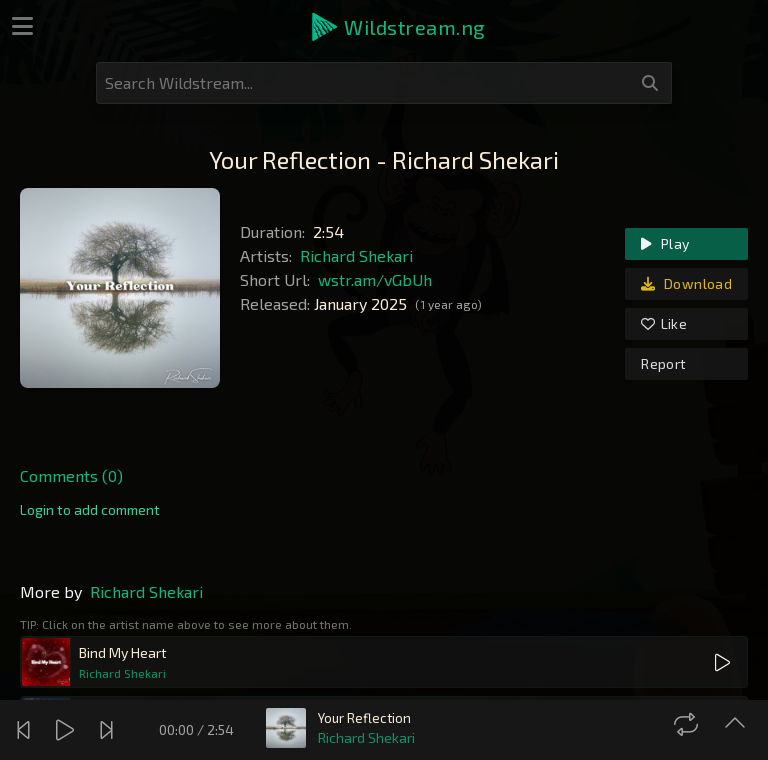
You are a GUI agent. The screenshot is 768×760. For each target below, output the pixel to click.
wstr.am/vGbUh (375, 279)
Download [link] (686, 283)
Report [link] (663, 363)
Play (665, 243)
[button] (397, 27)
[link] (90, 510)
